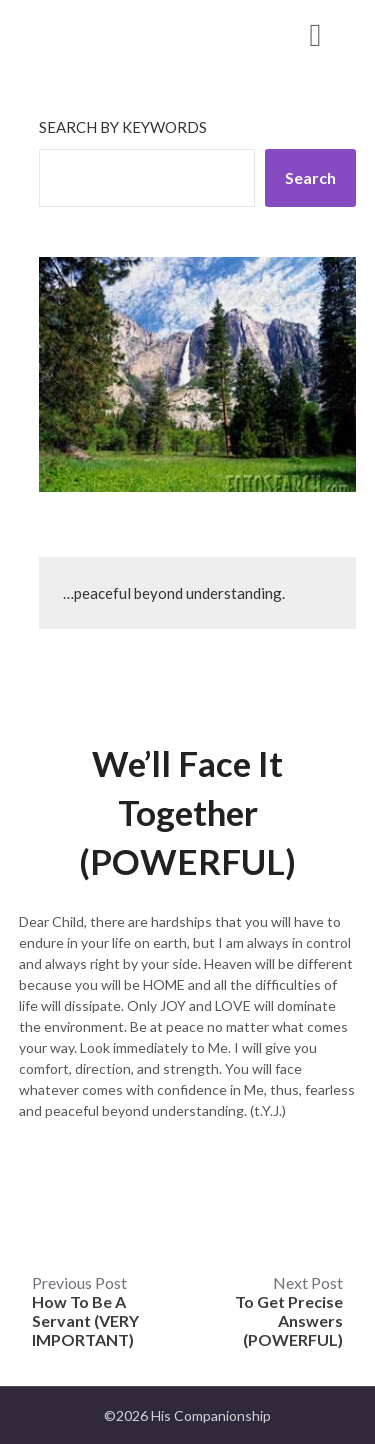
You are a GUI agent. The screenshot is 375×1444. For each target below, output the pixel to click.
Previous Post (85, 1311)
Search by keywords (123, 127)
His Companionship (129, 33)
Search (310, 177)
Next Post (289, 1311)
